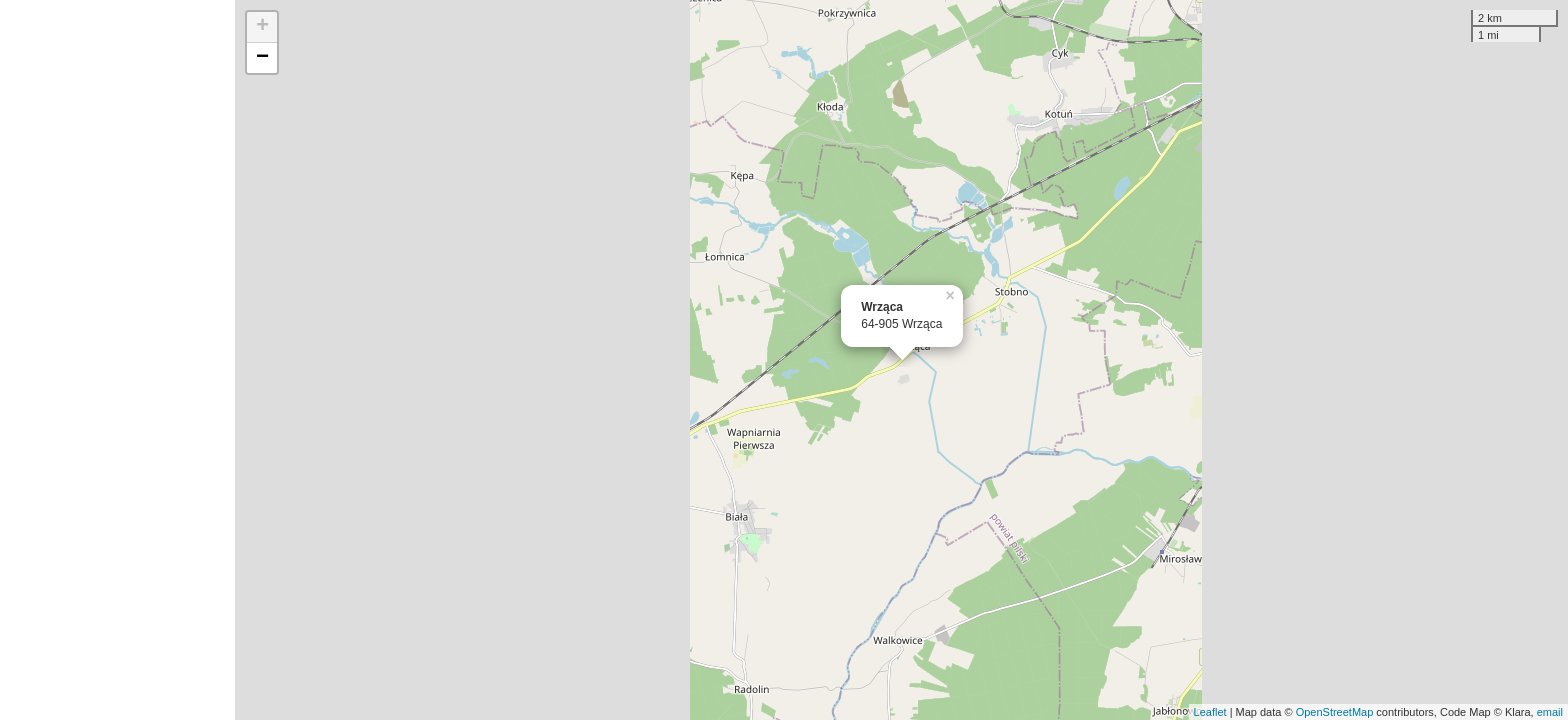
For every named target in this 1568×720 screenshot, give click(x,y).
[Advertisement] (117, 360)
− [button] (262, 58)
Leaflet (1210, 712)
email (1550, 712)
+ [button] (262, 27)
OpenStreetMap (1335, 712)
